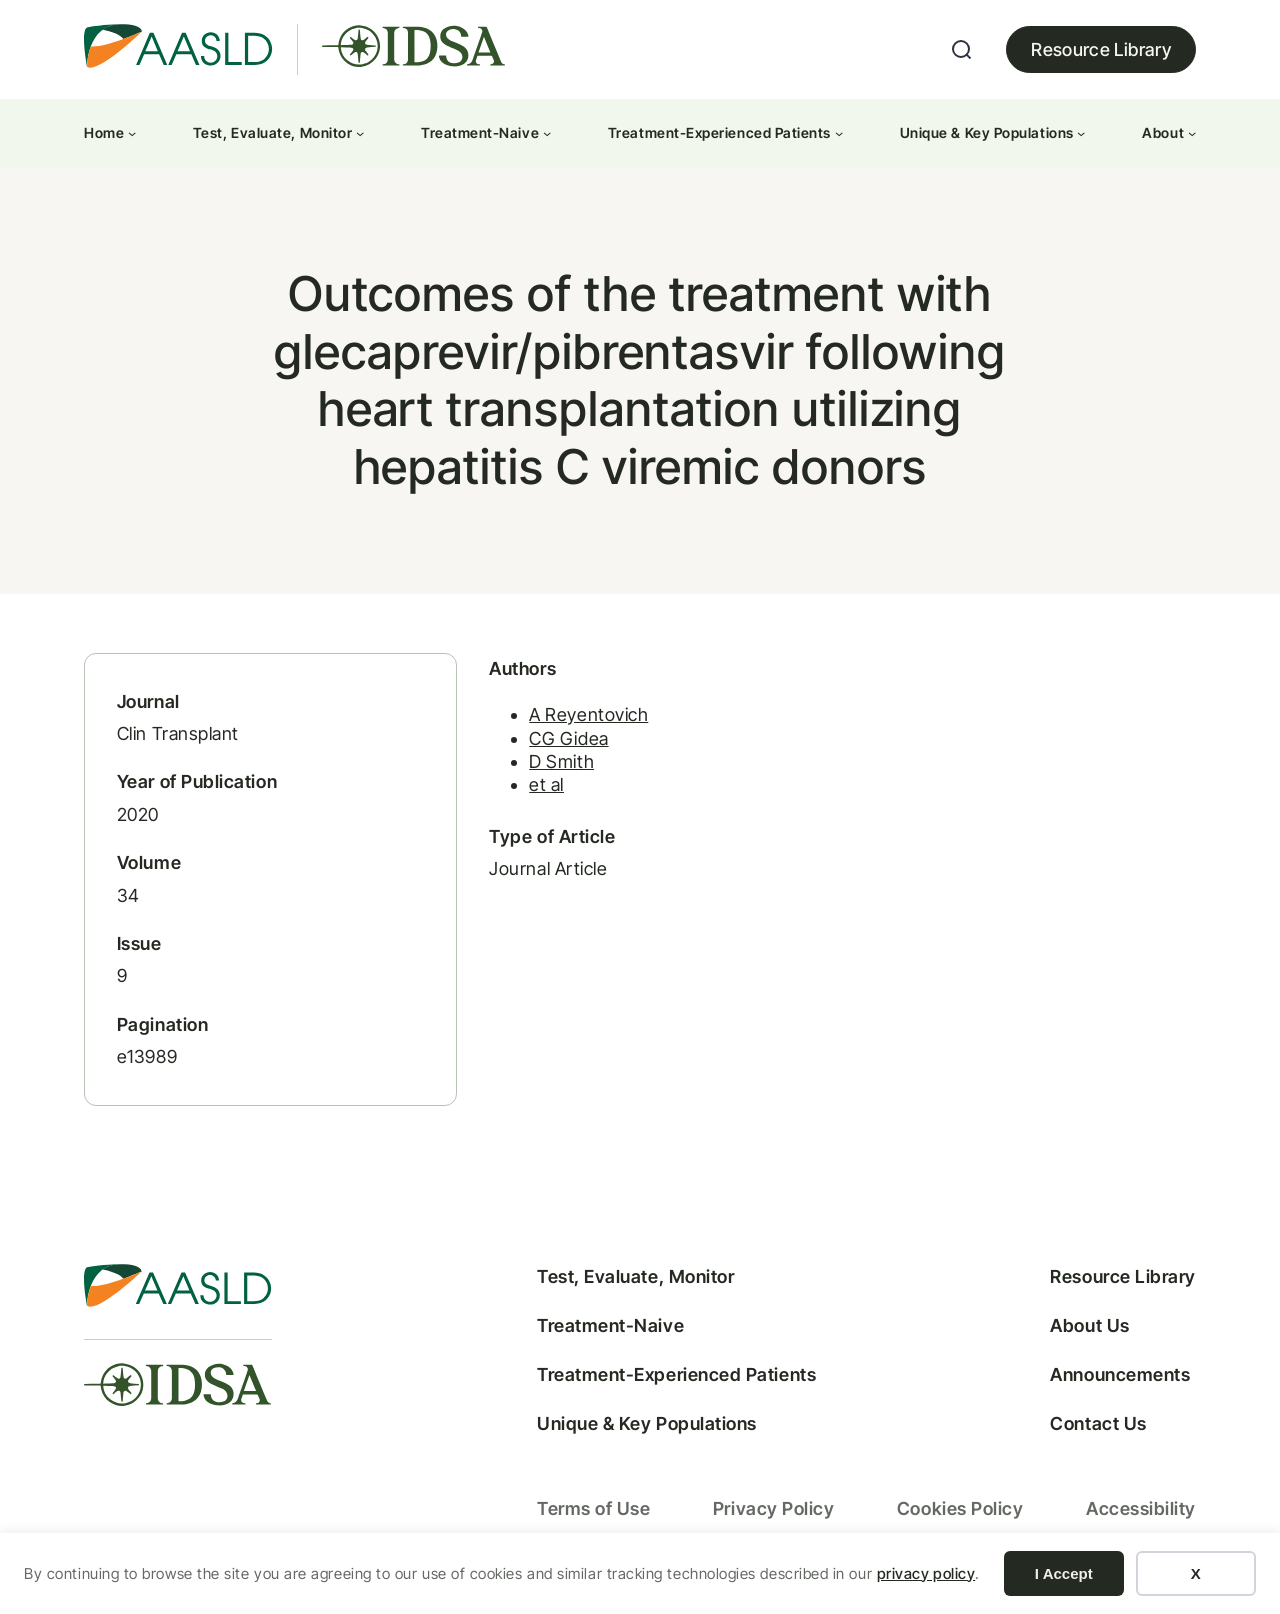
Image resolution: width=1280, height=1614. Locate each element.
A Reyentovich (575, 719)
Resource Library (1101, 49)
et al (533, 789)
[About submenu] (1192, 133)
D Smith (548, 766)
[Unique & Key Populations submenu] (1081, 133)
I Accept (1064, 1573)
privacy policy (926, 1573)
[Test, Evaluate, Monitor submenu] (360, 133)
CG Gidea (555, 742)
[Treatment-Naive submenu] (547, 133)
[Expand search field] (962, 50)
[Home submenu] (132, 133)
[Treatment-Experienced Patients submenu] (839, 133)
